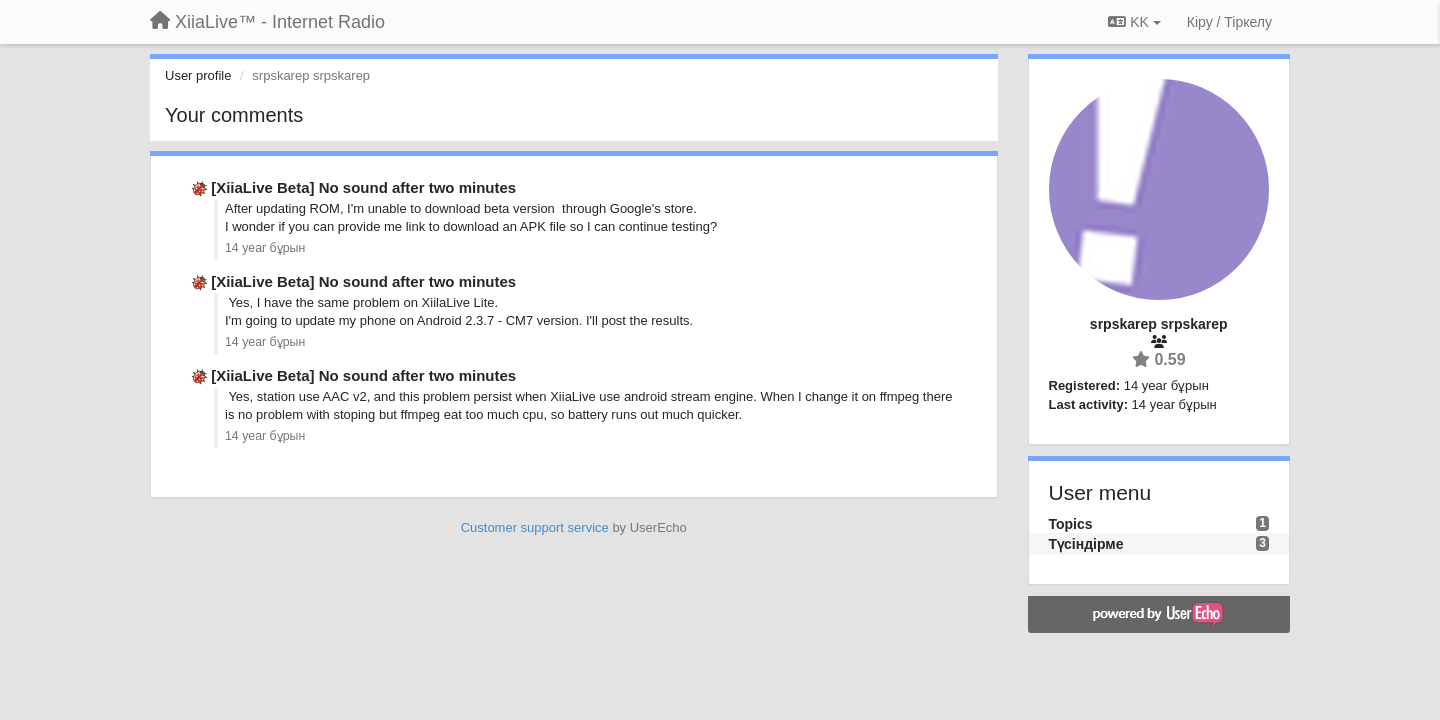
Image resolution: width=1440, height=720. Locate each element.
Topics (1071, 524)
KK (1134, 22)
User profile (198, 75)
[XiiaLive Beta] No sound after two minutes (363, 187)
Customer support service (535, 527)
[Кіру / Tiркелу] (1229, 22)
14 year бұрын (265, 248)
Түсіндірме (1086, 544)
